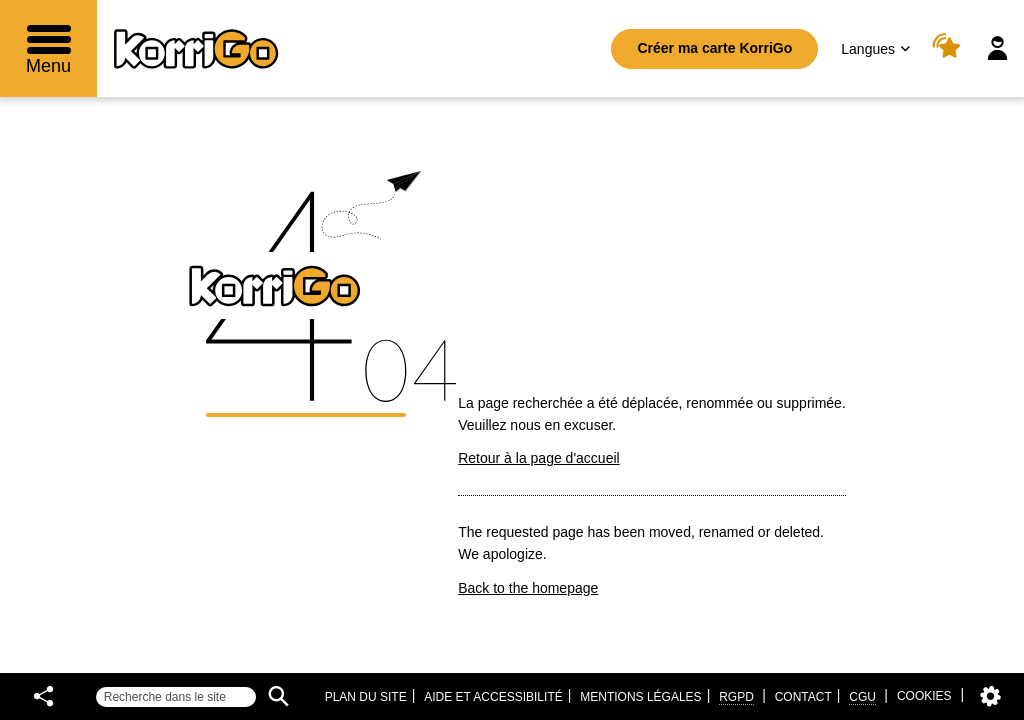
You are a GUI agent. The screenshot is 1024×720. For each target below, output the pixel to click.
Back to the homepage (528, 588)
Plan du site (366, 697)
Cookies (924, 696)
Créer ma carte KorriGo (714, 48)
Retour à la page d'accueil (538, 458)
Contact (803, 697)
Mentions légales (640, 697)
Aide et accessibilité (493, 697)
